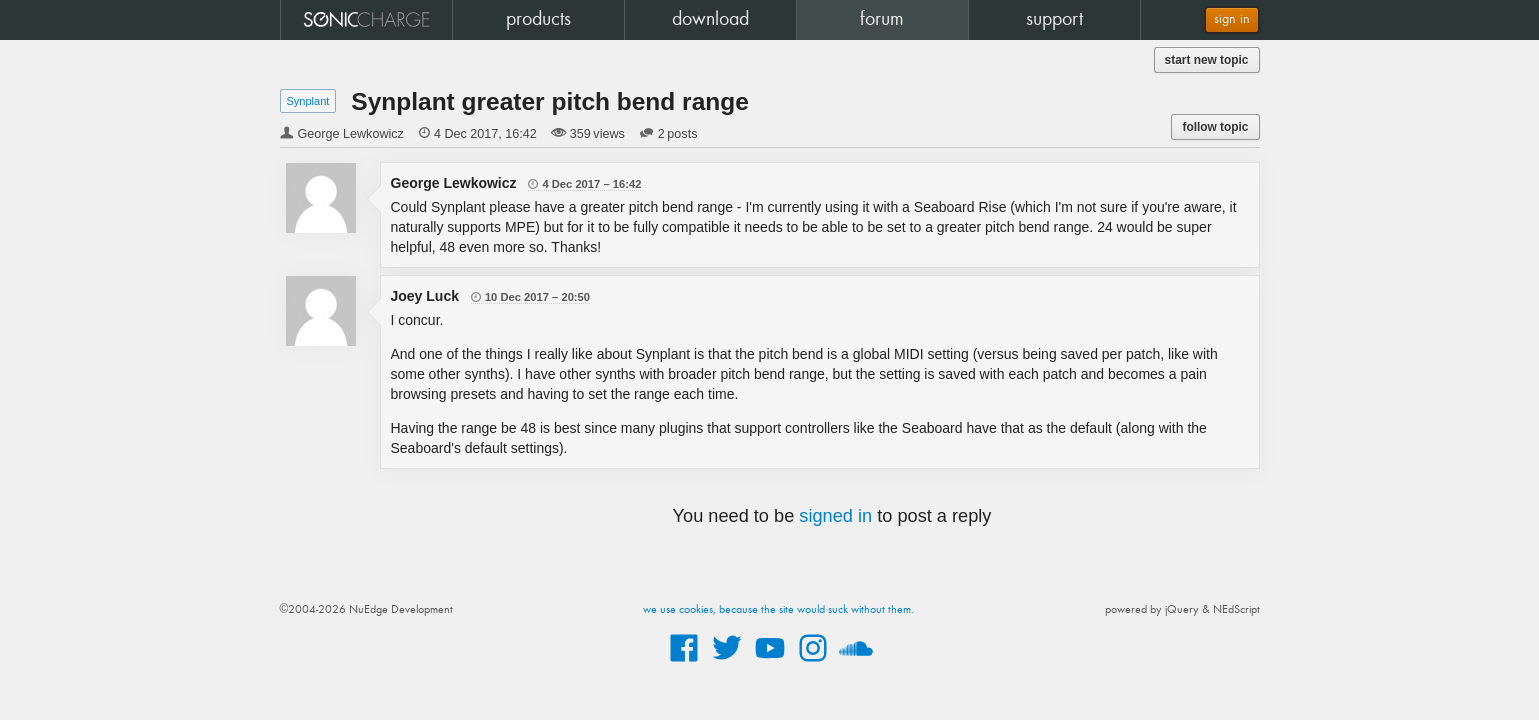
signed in (835, 516)
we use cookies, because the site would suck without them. (778, 610)
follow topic (1215, 127)
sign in (1232, 19)
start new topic (1207, 60)
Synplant (308, 101)
